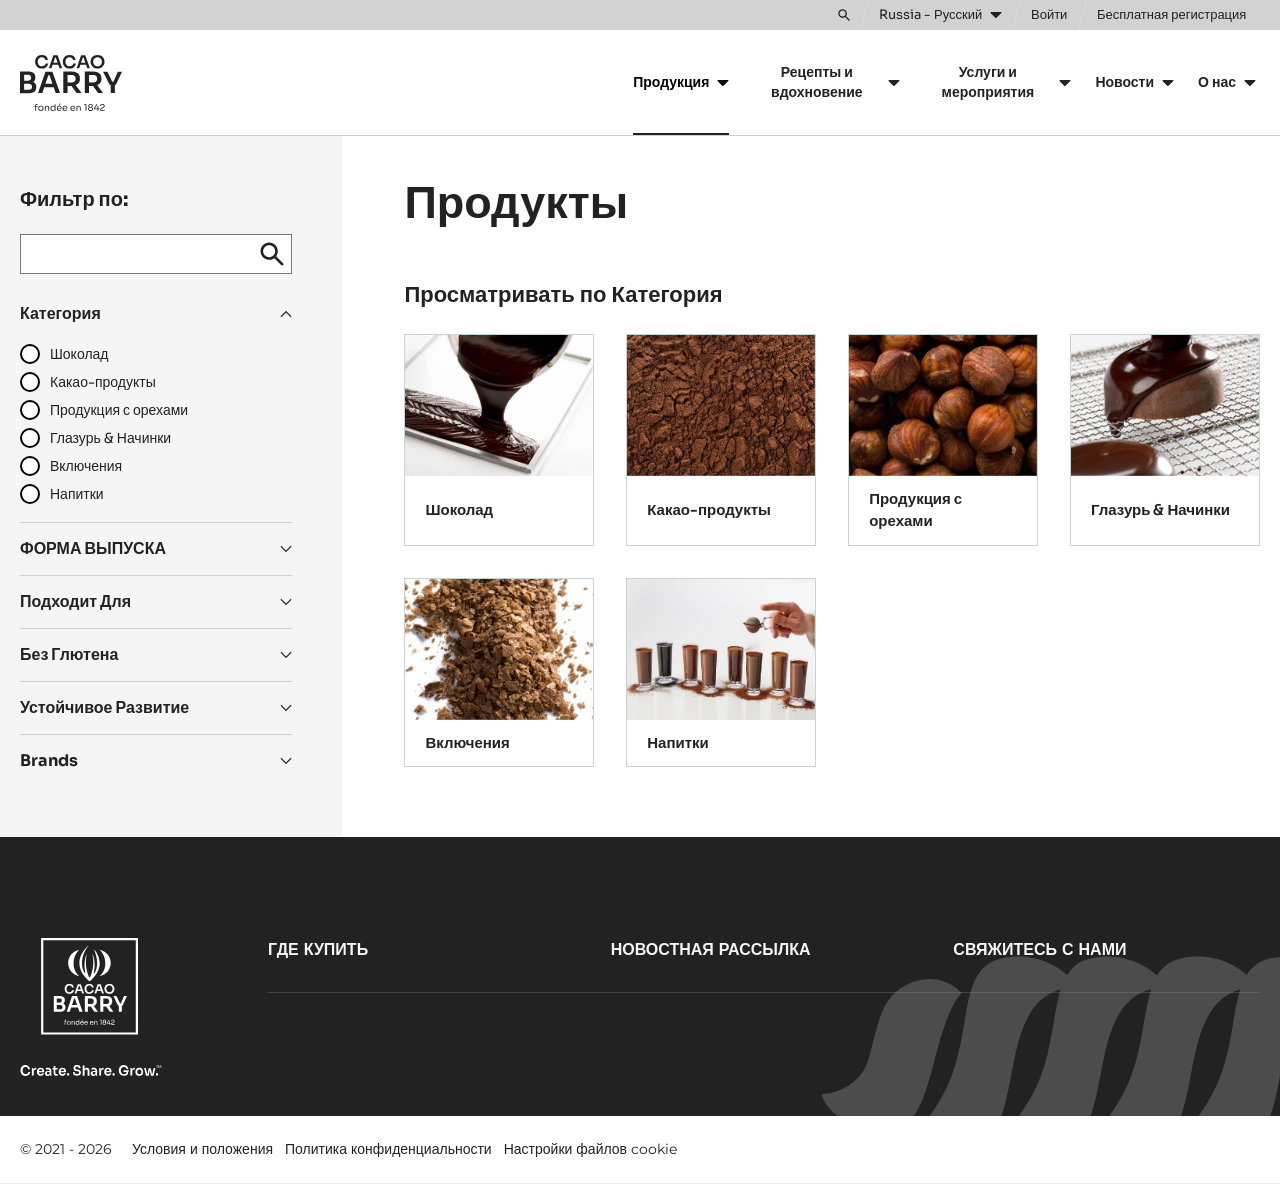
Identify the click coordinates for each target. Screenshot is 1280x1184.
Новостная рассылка (711, 949)
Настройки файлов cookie (590, 1149)
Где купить (318, 949)
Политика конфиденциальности (388, 1149)
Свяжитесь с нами (1039, 949)
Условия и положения (202, 1149)
